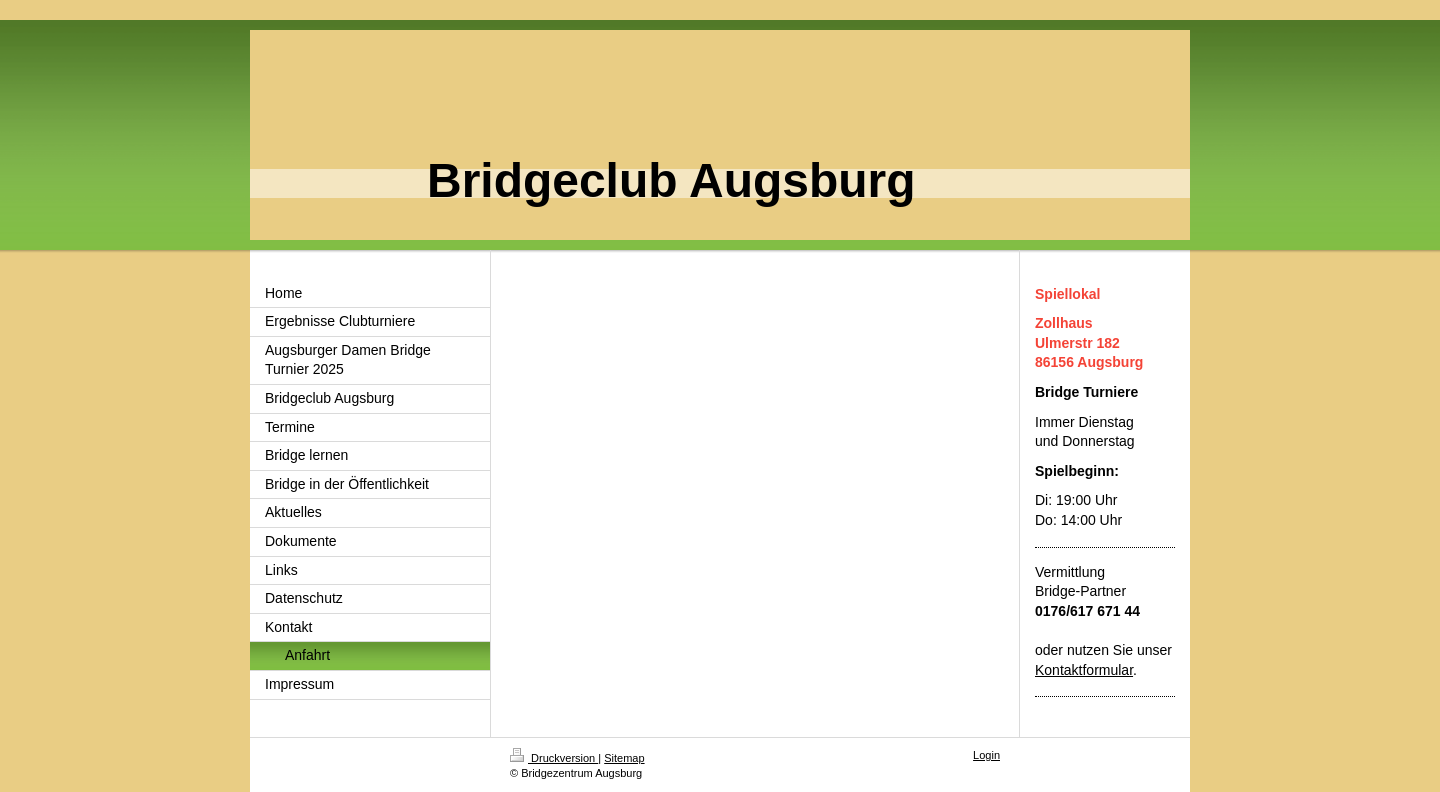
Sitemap (624, 758)
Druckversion (554, 758)
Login (986, 755)
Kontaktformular (1084, 670)
